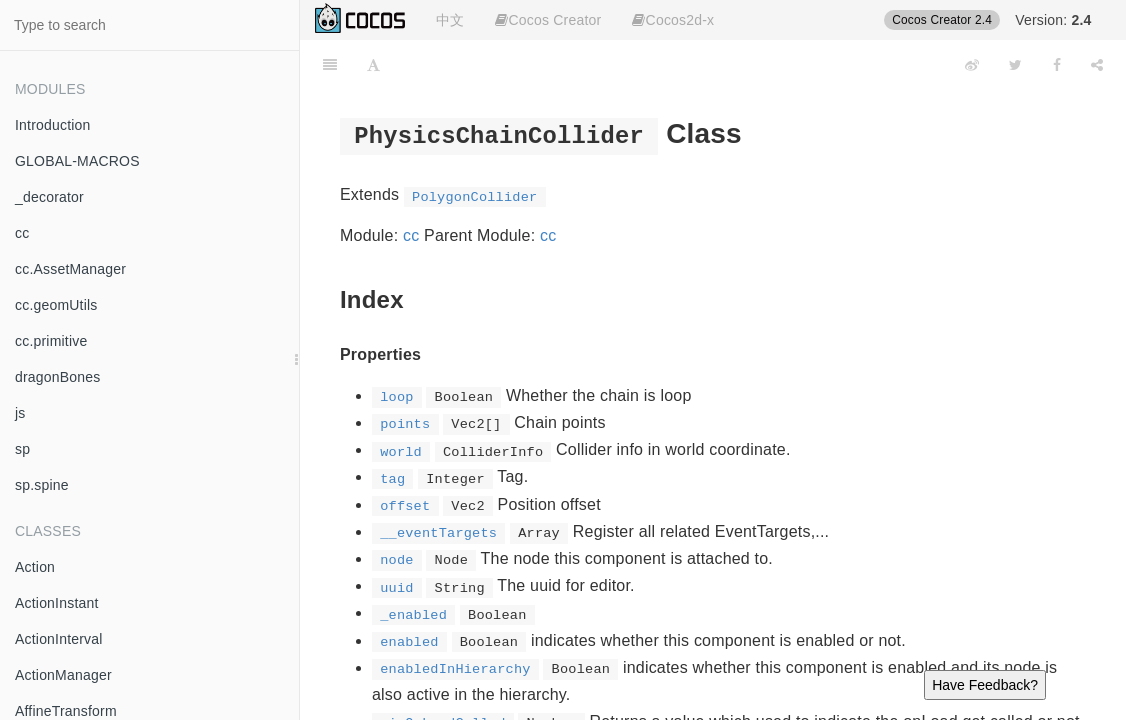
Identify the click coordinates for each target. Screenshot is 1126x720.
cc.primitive (51, 341)
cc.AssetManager (70, 269)
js (20, 413)
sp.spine (42, 485)
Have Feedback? (985, 685)
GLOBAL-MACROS (77, 161)
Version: (1053, 20)
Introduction (53, 125)
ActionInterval (59, 639)
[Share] (1097, 65)
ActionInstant (57, 603)
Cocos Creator (548, 20)
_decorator (49, 197)
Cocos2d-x (673, 20)
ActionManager (63, 675)
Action (35, 567)
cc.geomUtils (56, 305)
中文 (450, 20)
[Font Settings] (373, 65)
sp (22, 449)
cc (22, 233)
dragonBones (58, 377)
